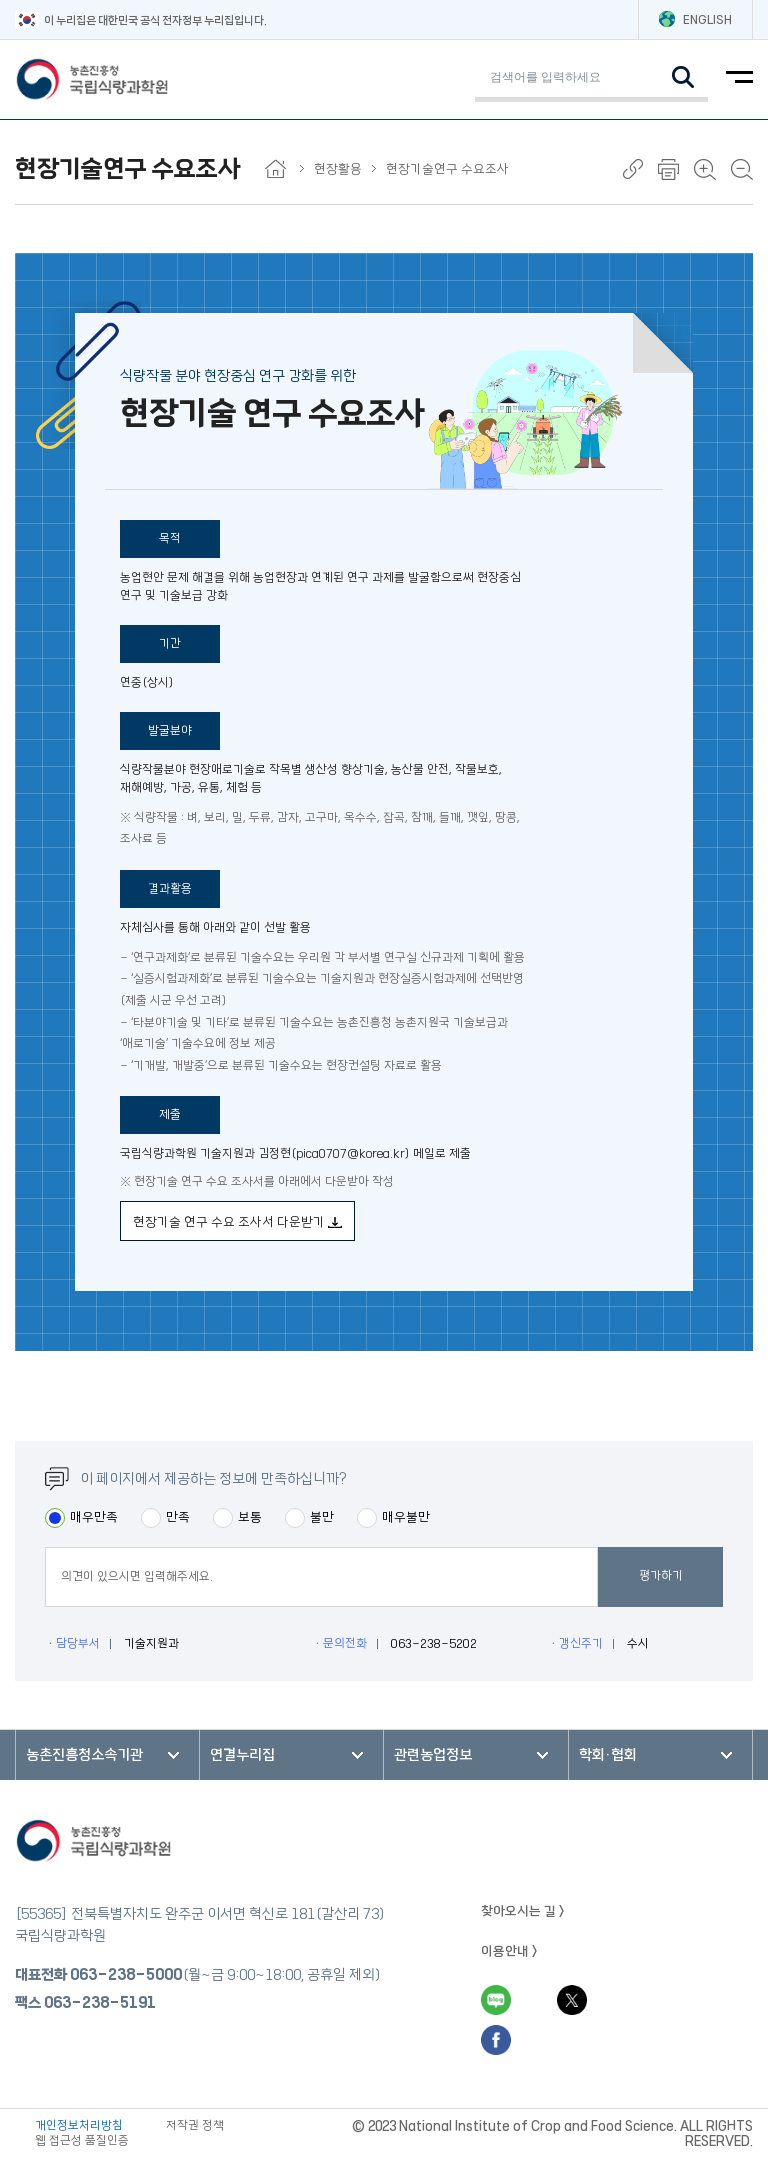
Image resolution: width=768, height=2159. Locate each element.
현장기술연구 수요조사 (447, 169)
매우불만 (406, 1517)
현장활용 (345, 169)
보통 (250, 1517)
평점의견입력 (44, 1576)
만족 (178, 1517)
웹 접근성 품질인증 (82, 2140)
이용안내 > (509, 1951)
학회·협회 (608, 1755)
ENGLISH (695, 19)
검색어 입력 (474, 56)
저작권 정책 (195, 2125)
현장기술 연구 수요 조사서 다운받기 (237, 1222)
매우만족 (94, 1517)
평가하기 (661, 1575)
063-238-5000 (126, 1975)
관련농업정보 (433, 1755)
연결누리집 (242, 1755)
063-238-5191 (100, 2003)
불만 (322, 1517)
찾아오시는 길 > (523, 1911)
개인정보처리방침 (79, 2125)
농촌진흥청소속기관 (84, 1755)
